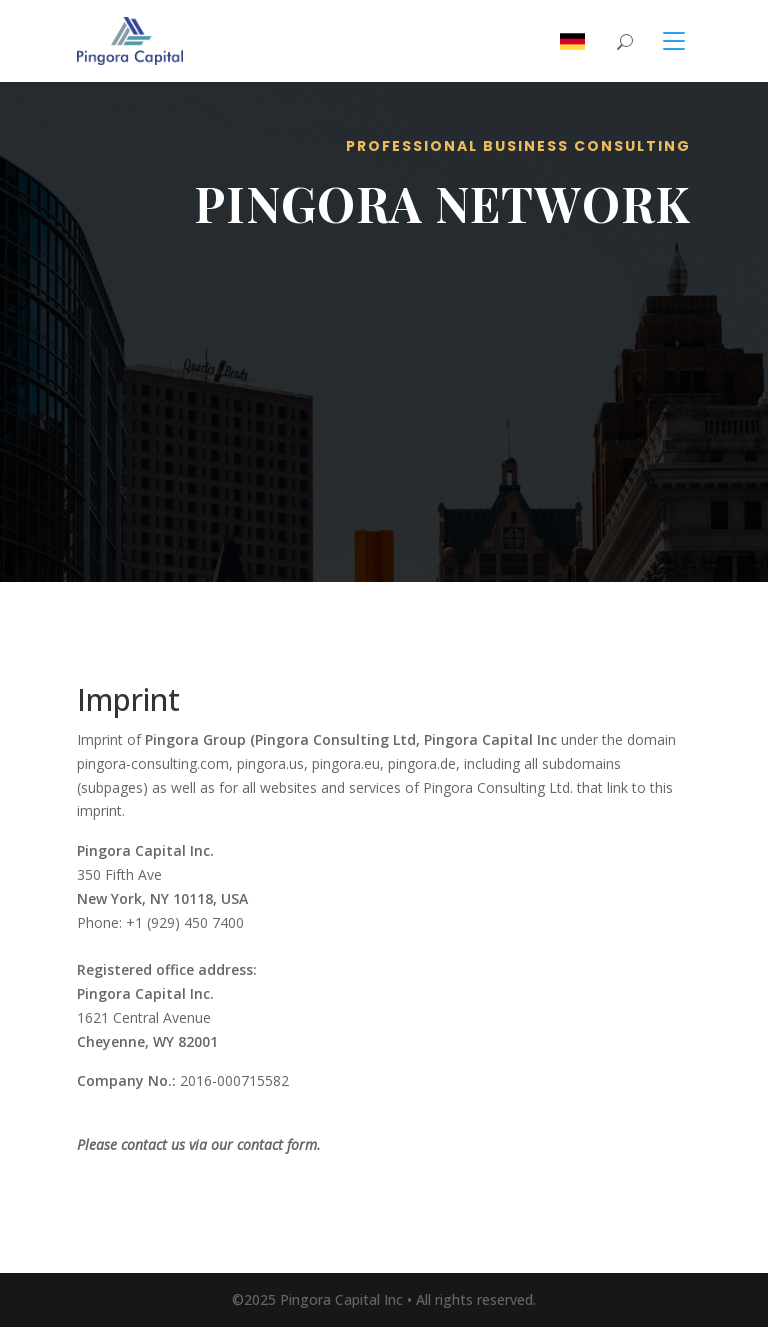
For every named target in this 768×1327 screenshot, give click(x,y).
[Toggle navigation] (662, 41)
